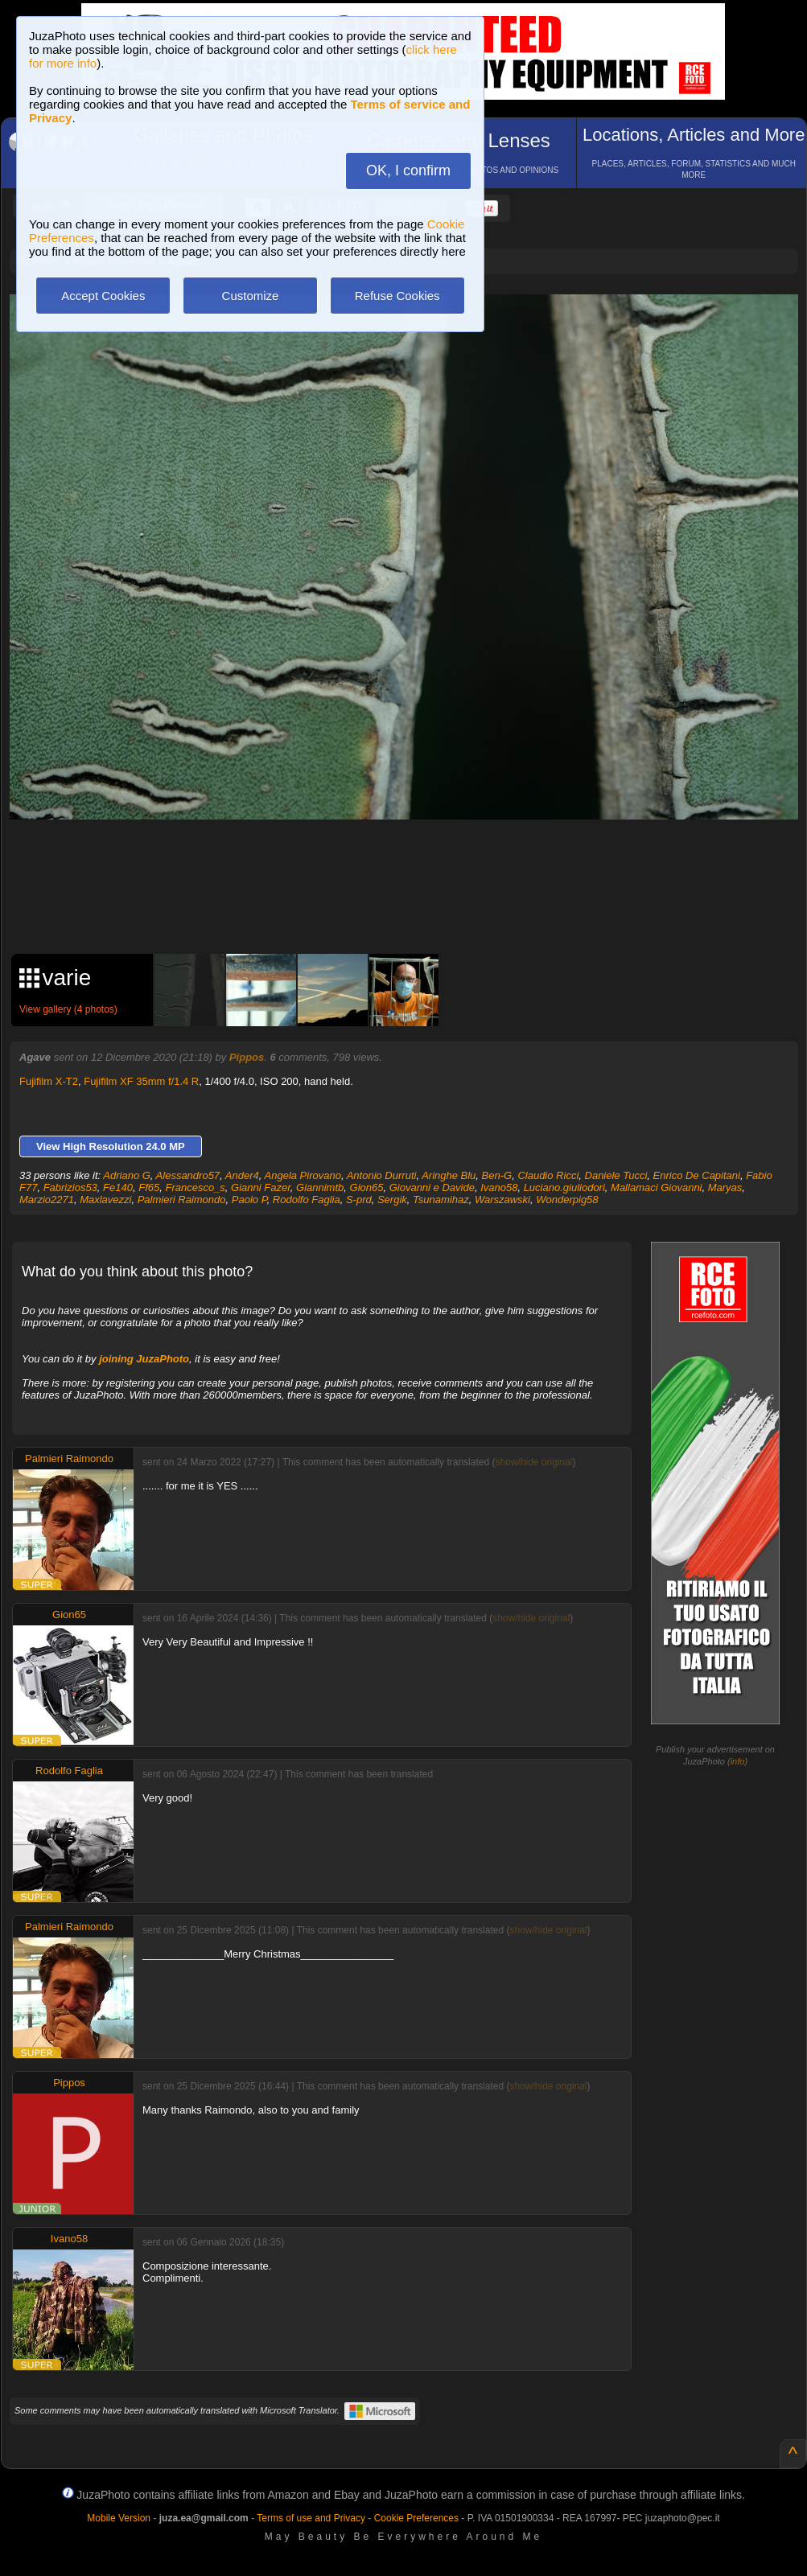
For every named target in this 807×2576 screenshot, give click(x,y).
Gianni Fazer (260, 1187)
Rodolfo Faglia (306, 1200)
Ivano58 (498, 1187)
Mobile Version (118, 2518)
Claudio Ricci (547, 1175)
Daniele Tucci (616, 1175)
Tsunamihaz (441, 1200)
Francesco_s (194, 1187)
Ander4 (242, 1175)
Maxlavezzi (105, 1200)
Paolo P (249, 1200)
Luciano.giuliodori (564, 1187)
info (738, 1761)
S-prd (359, 1200)
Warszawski (502, 1200)
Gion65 (367, 1187)
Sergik (392, 1200)
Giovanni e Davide (432, 1187)
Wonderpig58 (567, 1200)
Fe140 (118, 1187)
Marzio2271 (46, 1200)
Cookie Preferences (416, 2518)
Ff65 (148, 1187)
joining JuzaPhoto (144, 1359)
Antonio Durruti (382, 1175)
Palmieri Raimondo (182, 1200)
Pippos (246, 1057)
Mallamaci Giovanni (656, 1187)
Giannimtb (320, 1187)
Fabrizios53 (70, 1187)
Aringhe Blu (449, 1175)
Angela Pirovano (303, 1175)
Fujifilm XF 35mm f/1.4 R (141, 1081)
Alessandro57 (188, 1175)
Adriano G (126, 1175)
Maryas (725, 1187)
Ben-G (497, 1175)
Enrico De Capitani (696, 1175)
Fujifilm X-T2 (48, 1081)
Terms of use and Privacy (311, 2518)
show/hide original (533, 1462)
